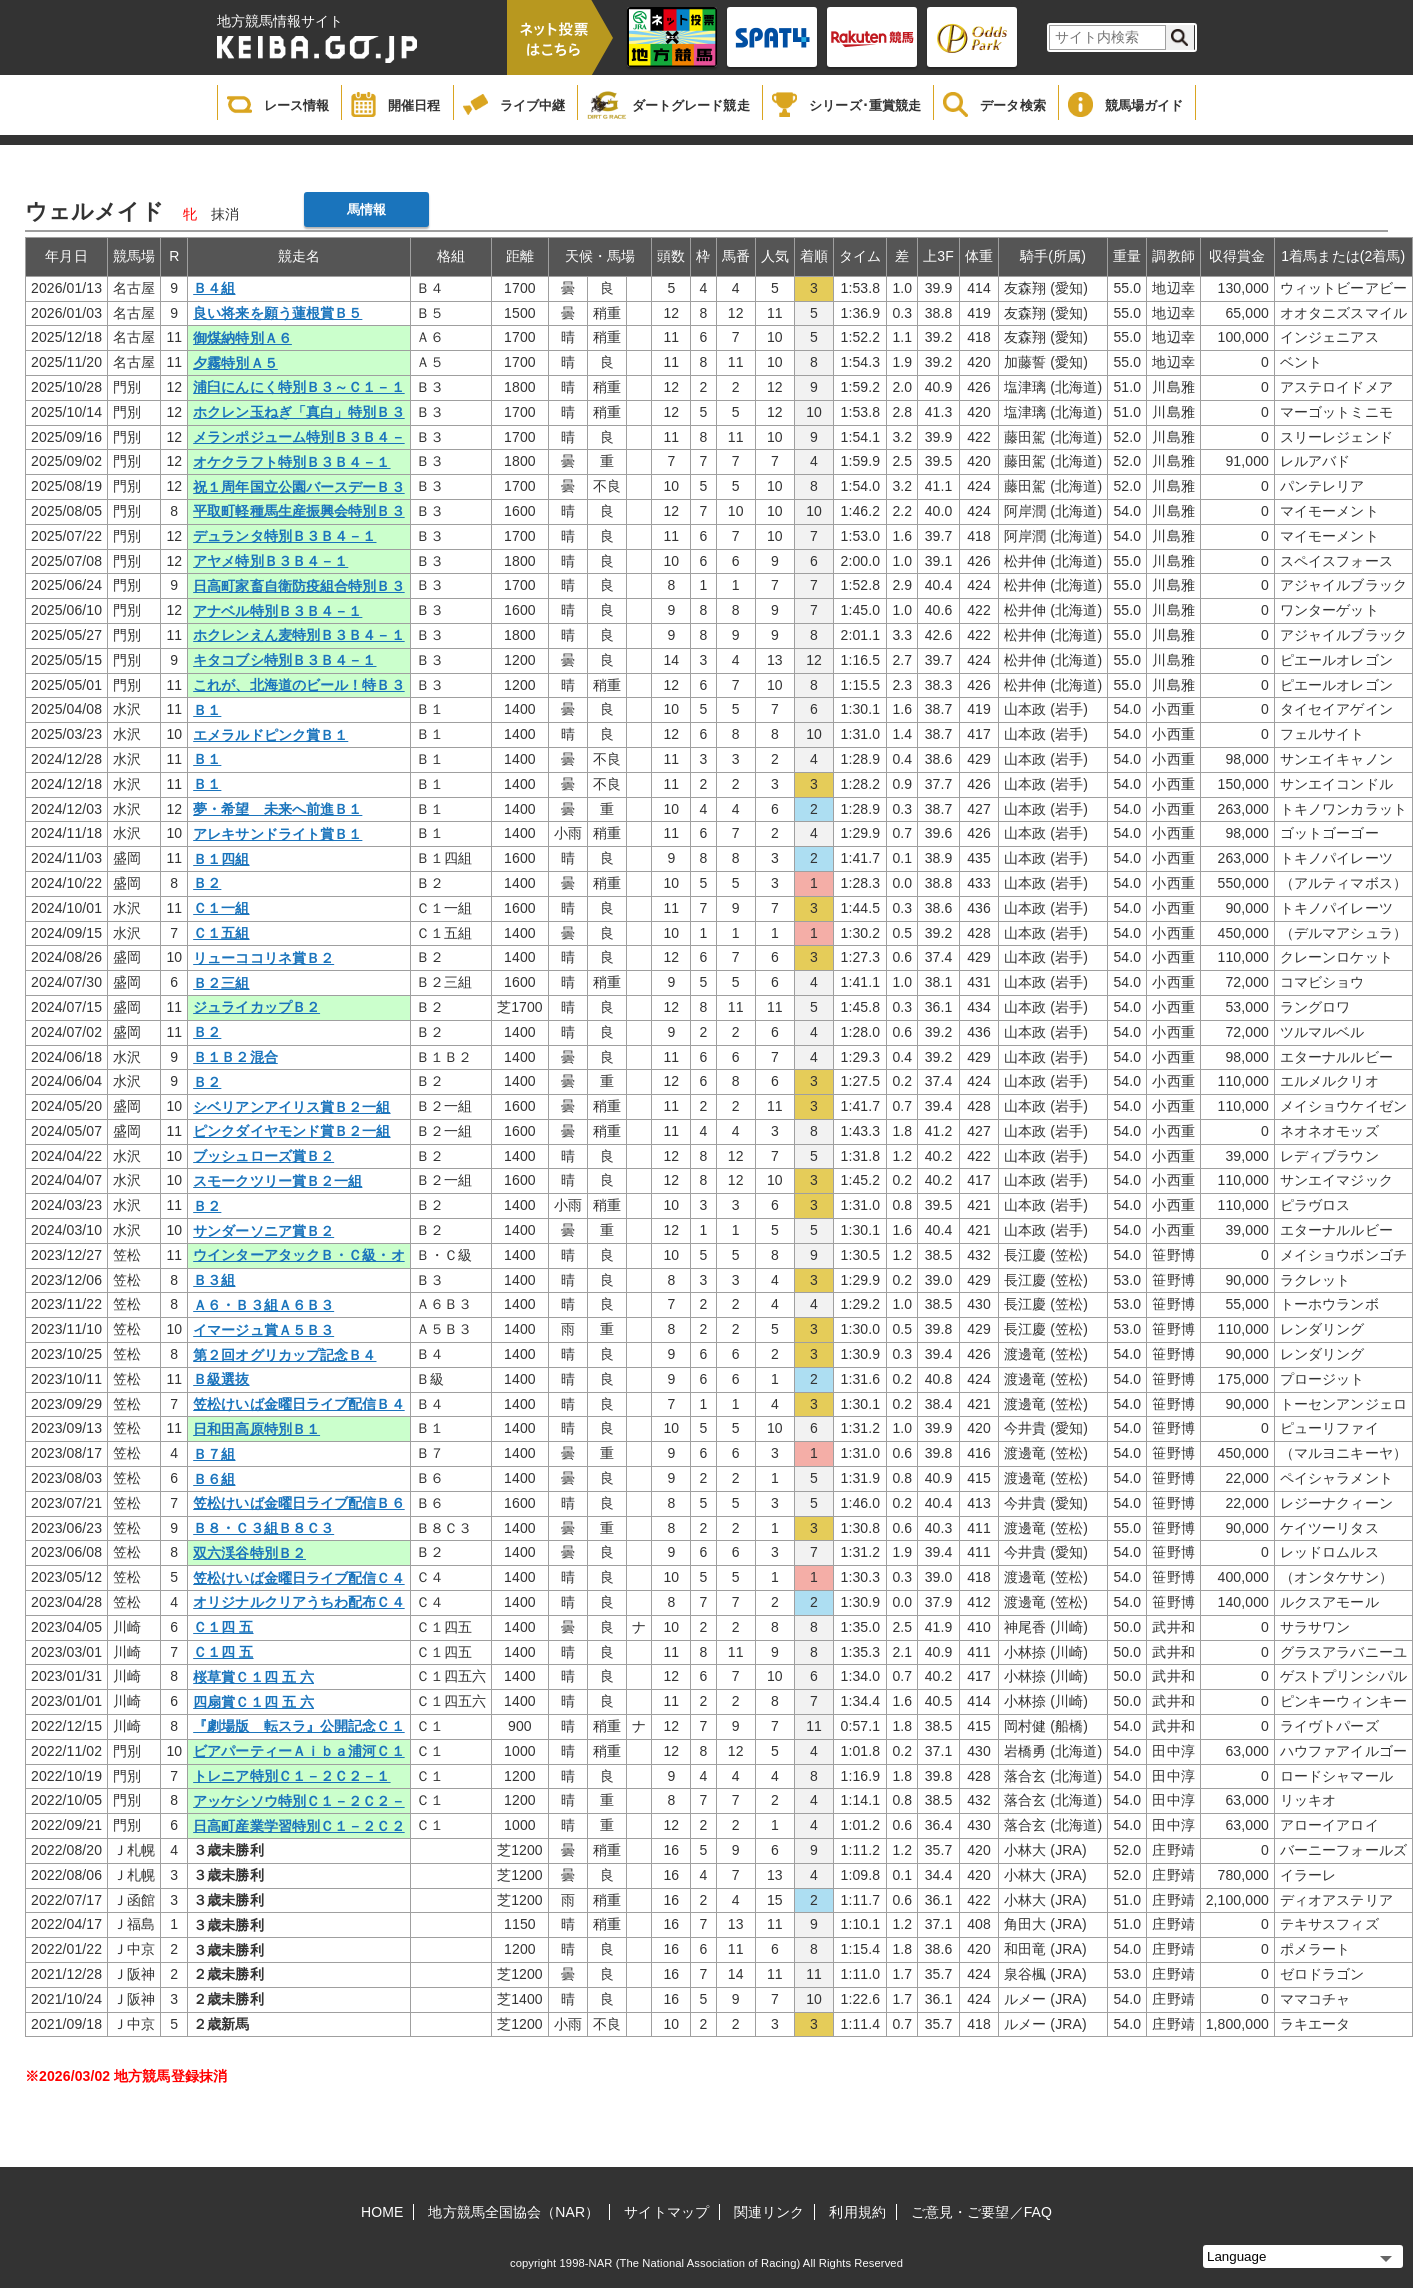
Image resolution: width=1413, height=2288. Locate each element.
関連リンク (769, 2212)
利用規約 (857, 2212)
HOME (382, 2212)
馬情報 (366, 209)
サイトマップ (666, 2212)
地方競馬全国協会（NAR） (513, 2212)
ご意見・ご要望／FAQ (981, 2212)
